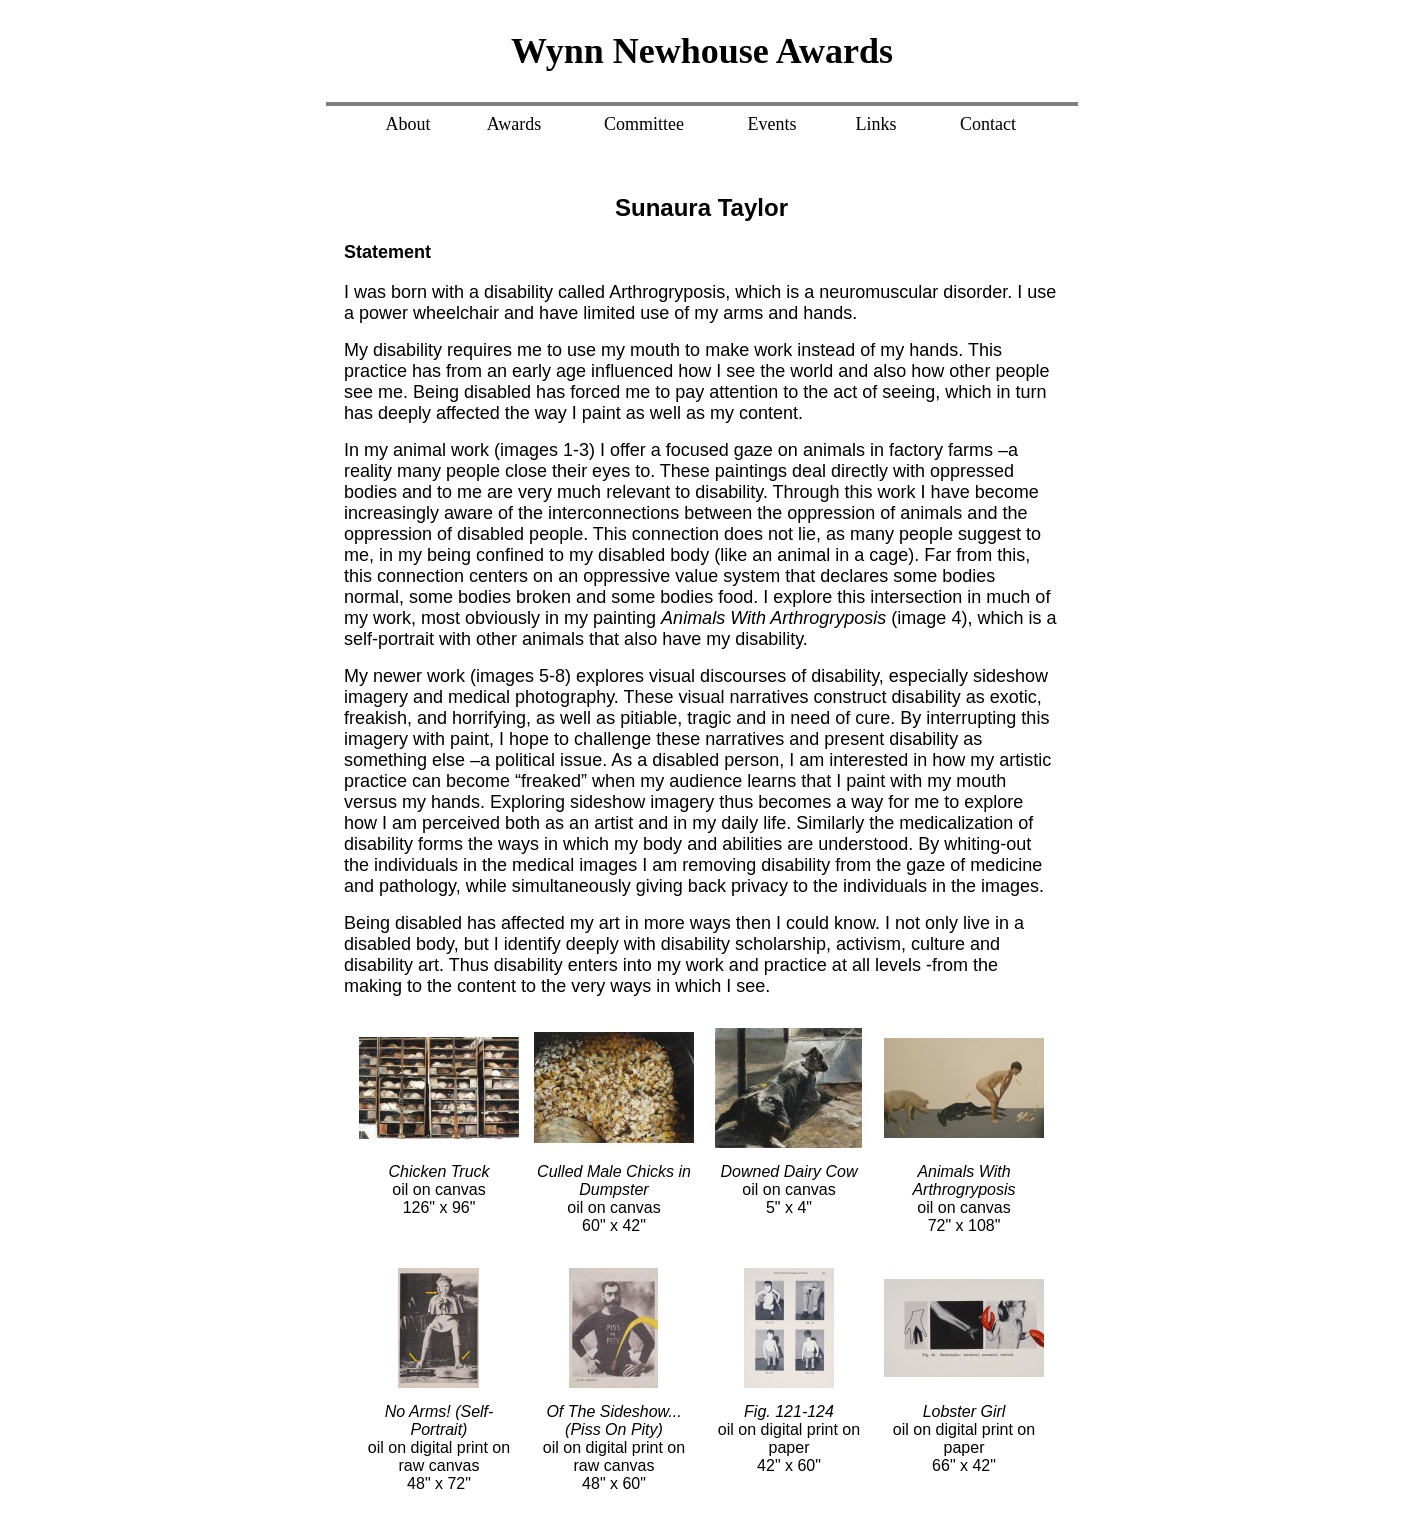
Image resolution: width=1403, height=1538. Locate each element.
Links (875, 124)
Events (772, 124)
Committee (644, 124)
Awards (514, 124)
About (408, 124)
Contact (988, 124)
